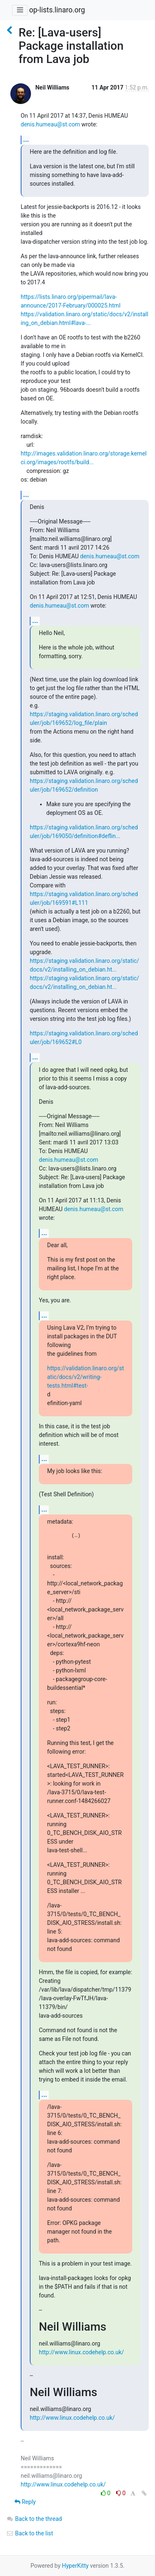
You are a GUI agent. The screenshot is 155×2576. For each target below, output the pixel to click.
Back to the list (29, 2533)
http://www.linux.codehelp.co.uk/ (81, 2352)
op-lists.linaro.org (57, 10)
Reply (25, 2501)
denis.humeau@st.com (50, 124)
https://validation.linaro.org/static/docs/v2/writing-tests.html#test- (85, 1377)
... (26, 139)
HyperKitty (75, 2565)
